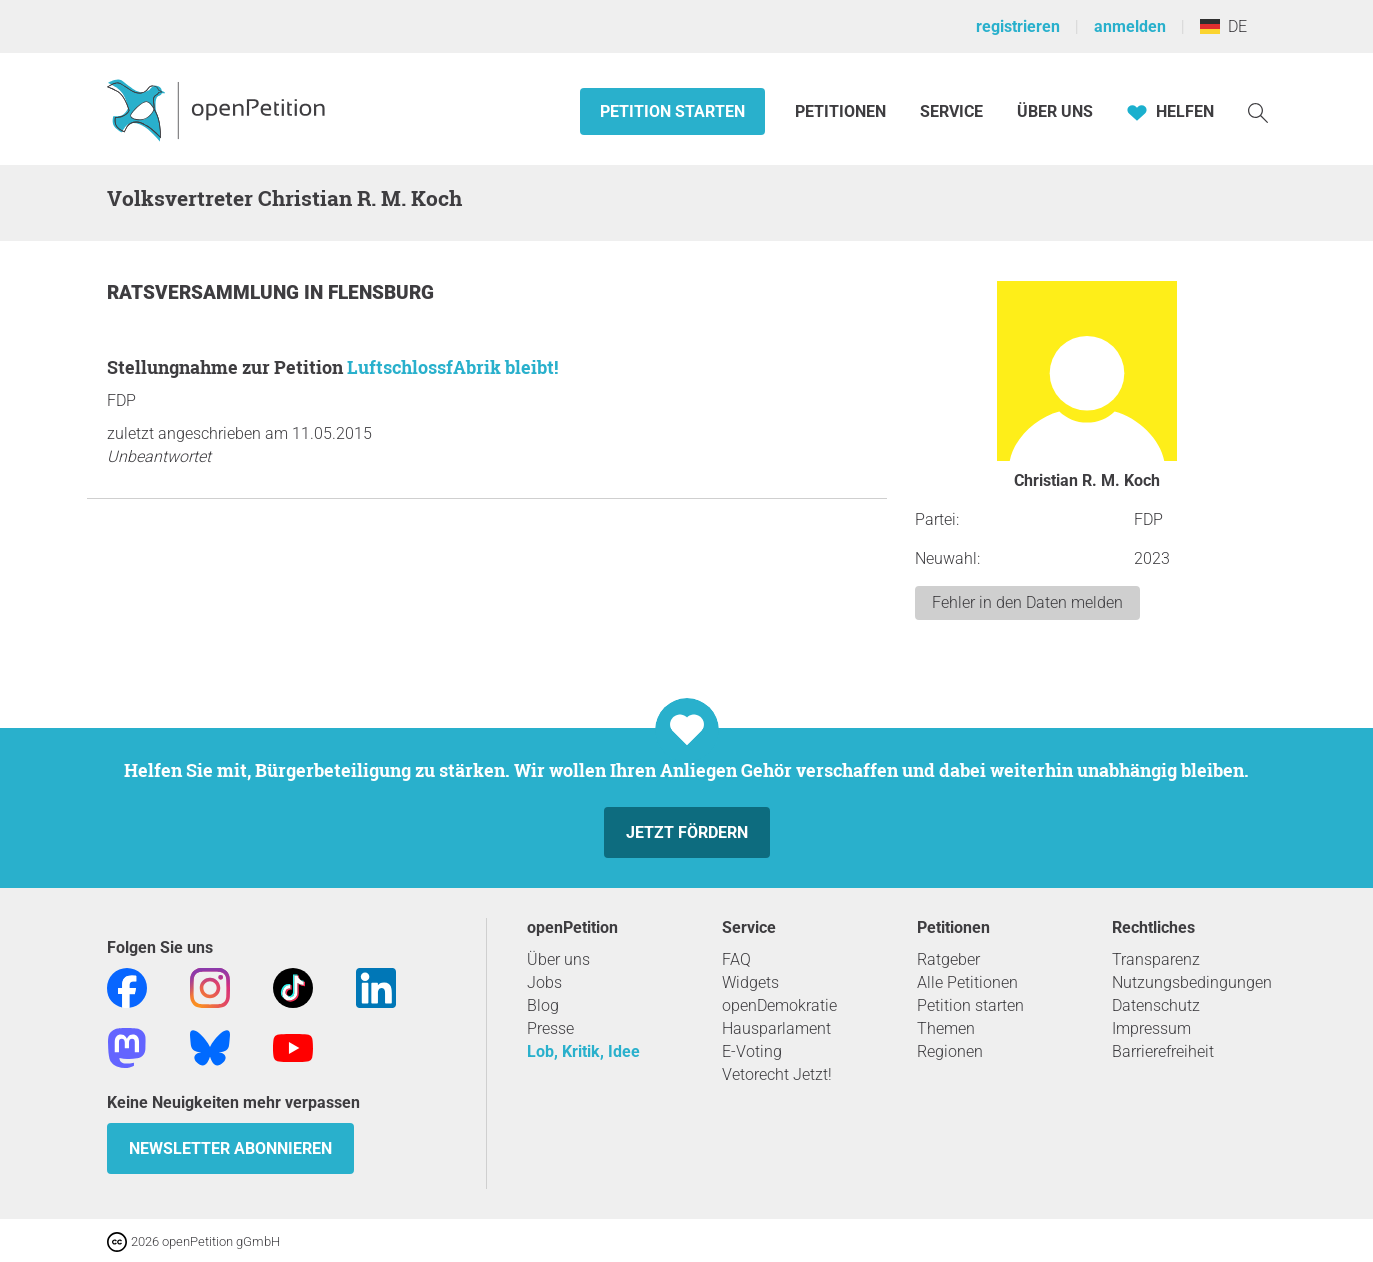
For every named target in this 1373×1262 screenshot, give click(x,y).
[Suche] (1258, 111)
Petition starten (672, 111)
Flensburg (381, 292)
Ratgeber (948, 959)
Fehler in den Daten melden (1027, 602)
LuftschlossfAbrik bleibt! (452, 367)
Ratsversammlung (205, 292)
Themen (946, 1028)
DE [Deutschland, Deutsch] (1223, 26)
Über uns (558, 959)
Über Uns (1055, 111)
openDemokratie (779, 1005)
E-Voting (752, 1051)
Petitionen (842, 111)
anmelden (1130, 26)
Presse (550, 1028)
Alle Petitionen (967, 982)
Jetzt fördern (687, 832)
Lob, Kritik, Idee (583, 1051)
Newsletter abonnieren (230, 1148)
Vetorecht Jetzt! (777, 1074)
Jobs (544, 982)
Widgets (750, 982)
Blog (543, 1005)
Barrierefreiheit (1163, 1051)
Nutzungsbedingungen (1192, 982)
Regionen (950, 1051)
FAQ (736, 959)
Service (951, 111)
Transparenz (1156, 959)
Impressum (1151, 1028)
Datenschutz (1156, 1005)
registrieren (1018, 26)
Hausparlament (776, 1028)
